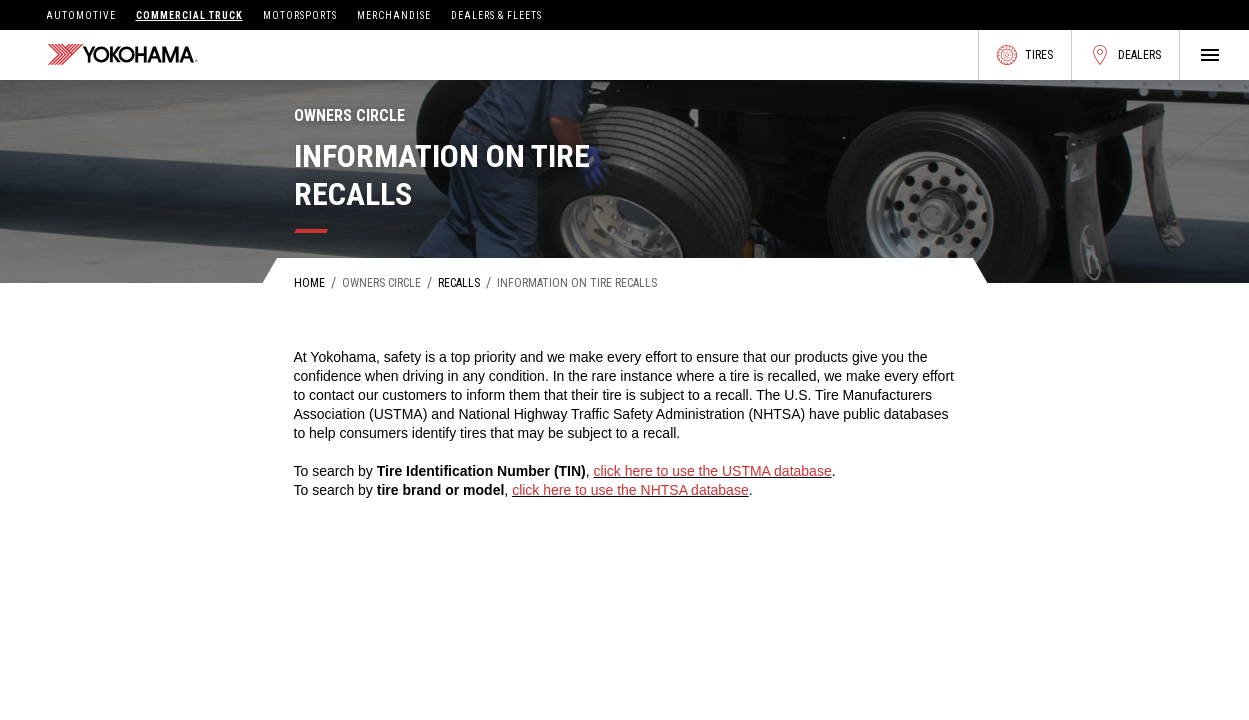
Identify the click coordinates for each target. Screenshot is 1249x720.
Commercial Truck (189, 15)
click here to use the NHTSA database (630, 490)
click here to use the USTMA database (713, 471)
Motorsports (300, 15)
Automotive (81, 15)
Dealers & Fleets (496, 15)
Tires (1025, 55)
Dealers (1125, 55)
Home (309, 283)
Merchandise (394, 15)
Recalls (459, 283)
